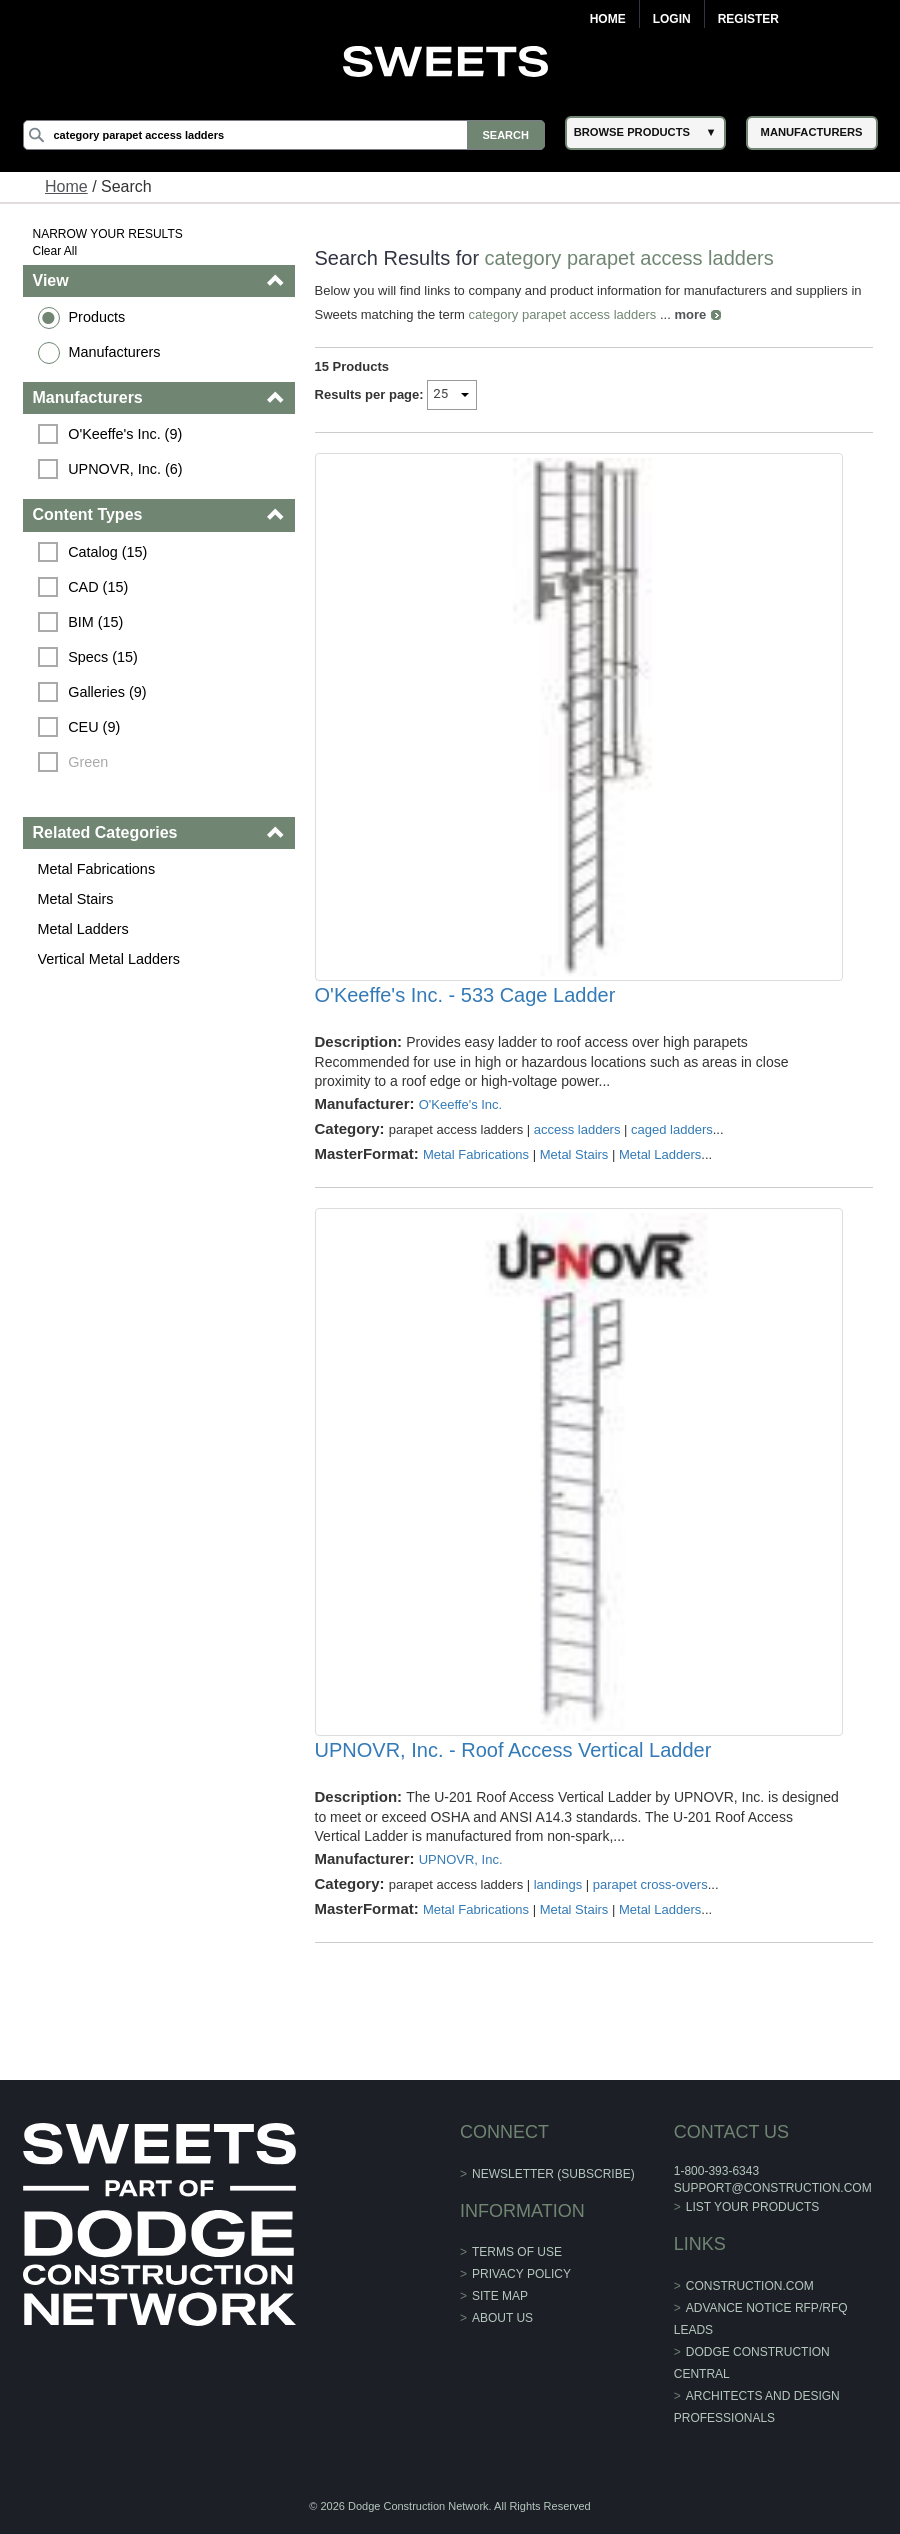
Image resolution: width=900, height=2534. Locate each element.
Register (748, 19)
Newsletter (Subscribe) (553, 2174)
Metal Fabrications (97, 869)
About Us (502, 2318)
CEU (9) (94, 727)
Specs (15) (103, 657)
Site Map (500, 2296)
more (690, 314)
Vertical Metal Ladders (109, 959)
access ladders (577, 1129)
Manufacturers (115, 352)
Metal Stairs (76, 899)
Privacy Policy (521, 2274)
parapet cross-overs (650, 1884)
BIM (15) (95, 622)
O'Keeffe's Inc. (461, 1104)
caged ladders (672, 1129)
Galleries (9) (107, 692)
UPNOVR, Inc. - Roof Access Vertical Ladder (513, 1750)
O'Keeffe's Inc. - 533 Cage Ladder (465, 995)
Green (88, 762)
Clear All (55, 251)
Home (608, 19)
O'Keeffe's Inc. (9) (125, 434)
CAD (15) (98, 587)
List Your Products (753, 2207)
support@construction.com (773, 2188)
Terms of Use (517, 2252)
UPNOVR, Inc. (461, 1859)
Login (672, 19)
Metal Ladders (83, 929)
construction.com (750, 2286)
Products (97, 317)
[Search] (284, 135)
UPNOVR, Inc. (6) (125, 469)
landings (558, 1884)
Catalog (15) (107, 552)
